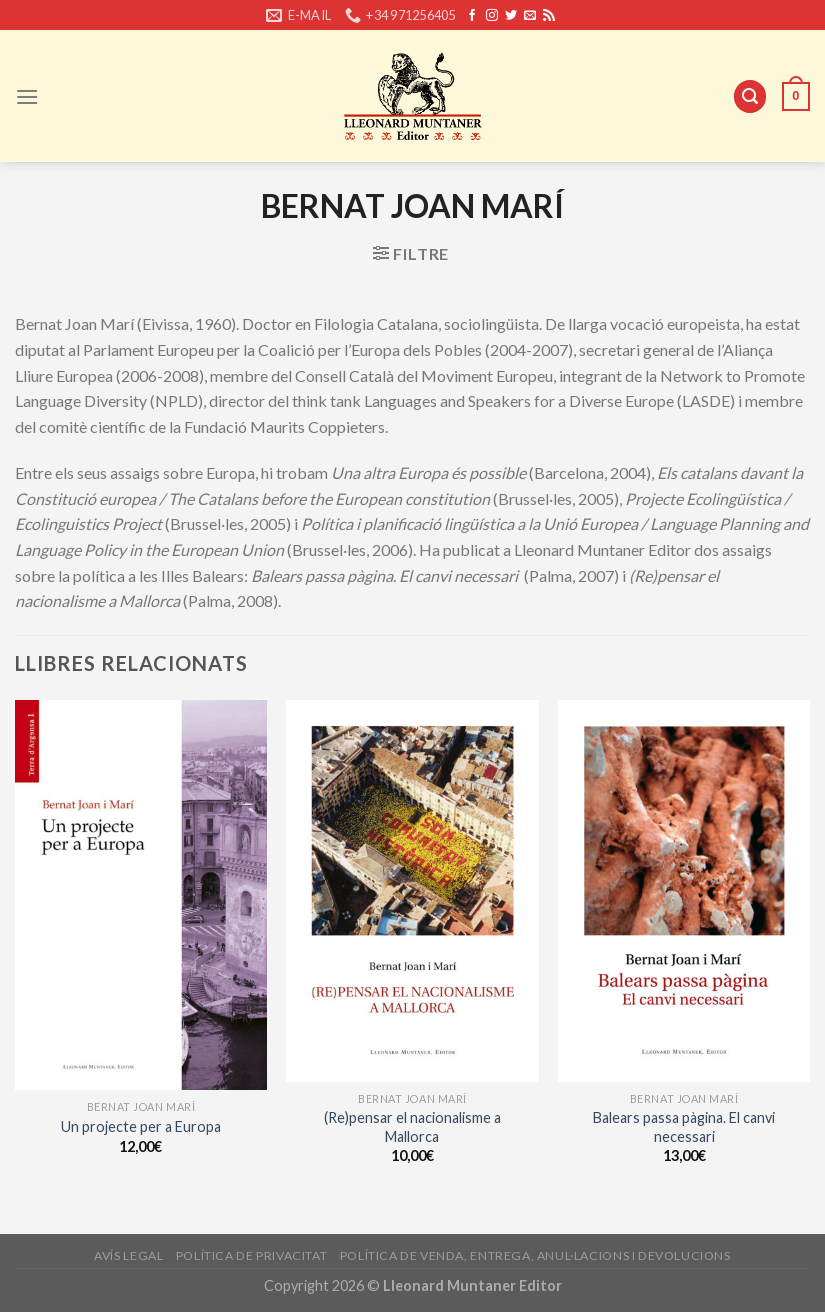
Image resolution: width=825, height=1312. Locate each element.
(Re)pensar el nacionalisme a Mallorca (412, 1127)
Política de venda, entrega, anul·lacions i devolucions (535, 1255)
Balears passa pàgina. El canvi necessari (684, 1127)
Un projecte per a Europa (141, 1126)
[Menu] (27, 96)
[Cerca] (750, 96)
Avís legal (128, 1255)
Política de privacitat (251, 1255)
